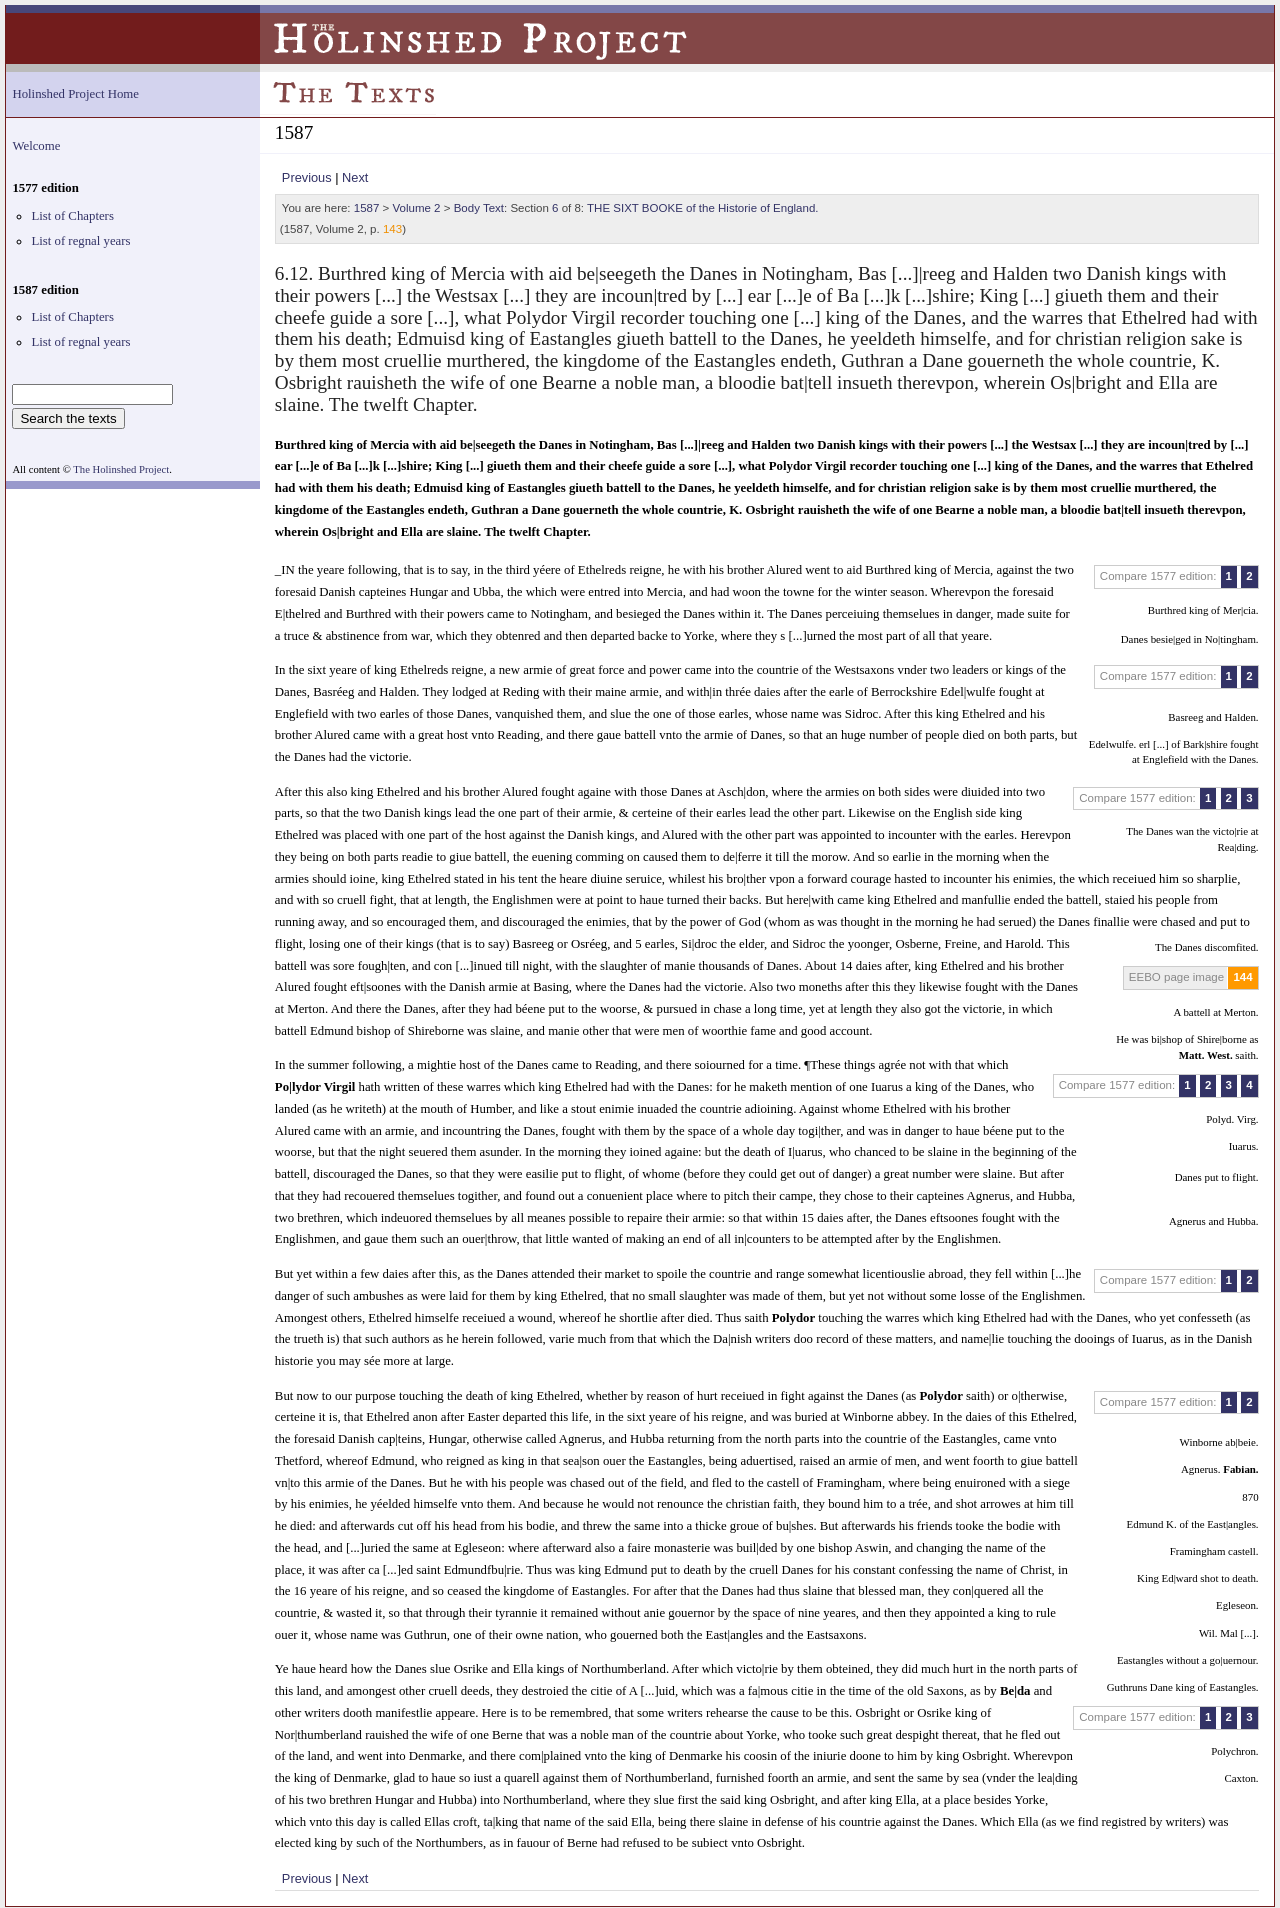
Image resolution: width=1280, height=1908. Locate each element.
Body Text (479, 208)
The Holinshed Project (121, 469)
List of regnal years (80, 241)
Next (355, 177)
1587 (367, 208)
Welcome (36, 146)
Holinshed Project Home (75, 94)
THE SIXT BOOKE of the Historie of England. (702, 208)
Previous (307, 177)
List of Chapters (72, 216)
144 (1242, 977)
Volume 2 (417, 208)
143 (392, 229)
